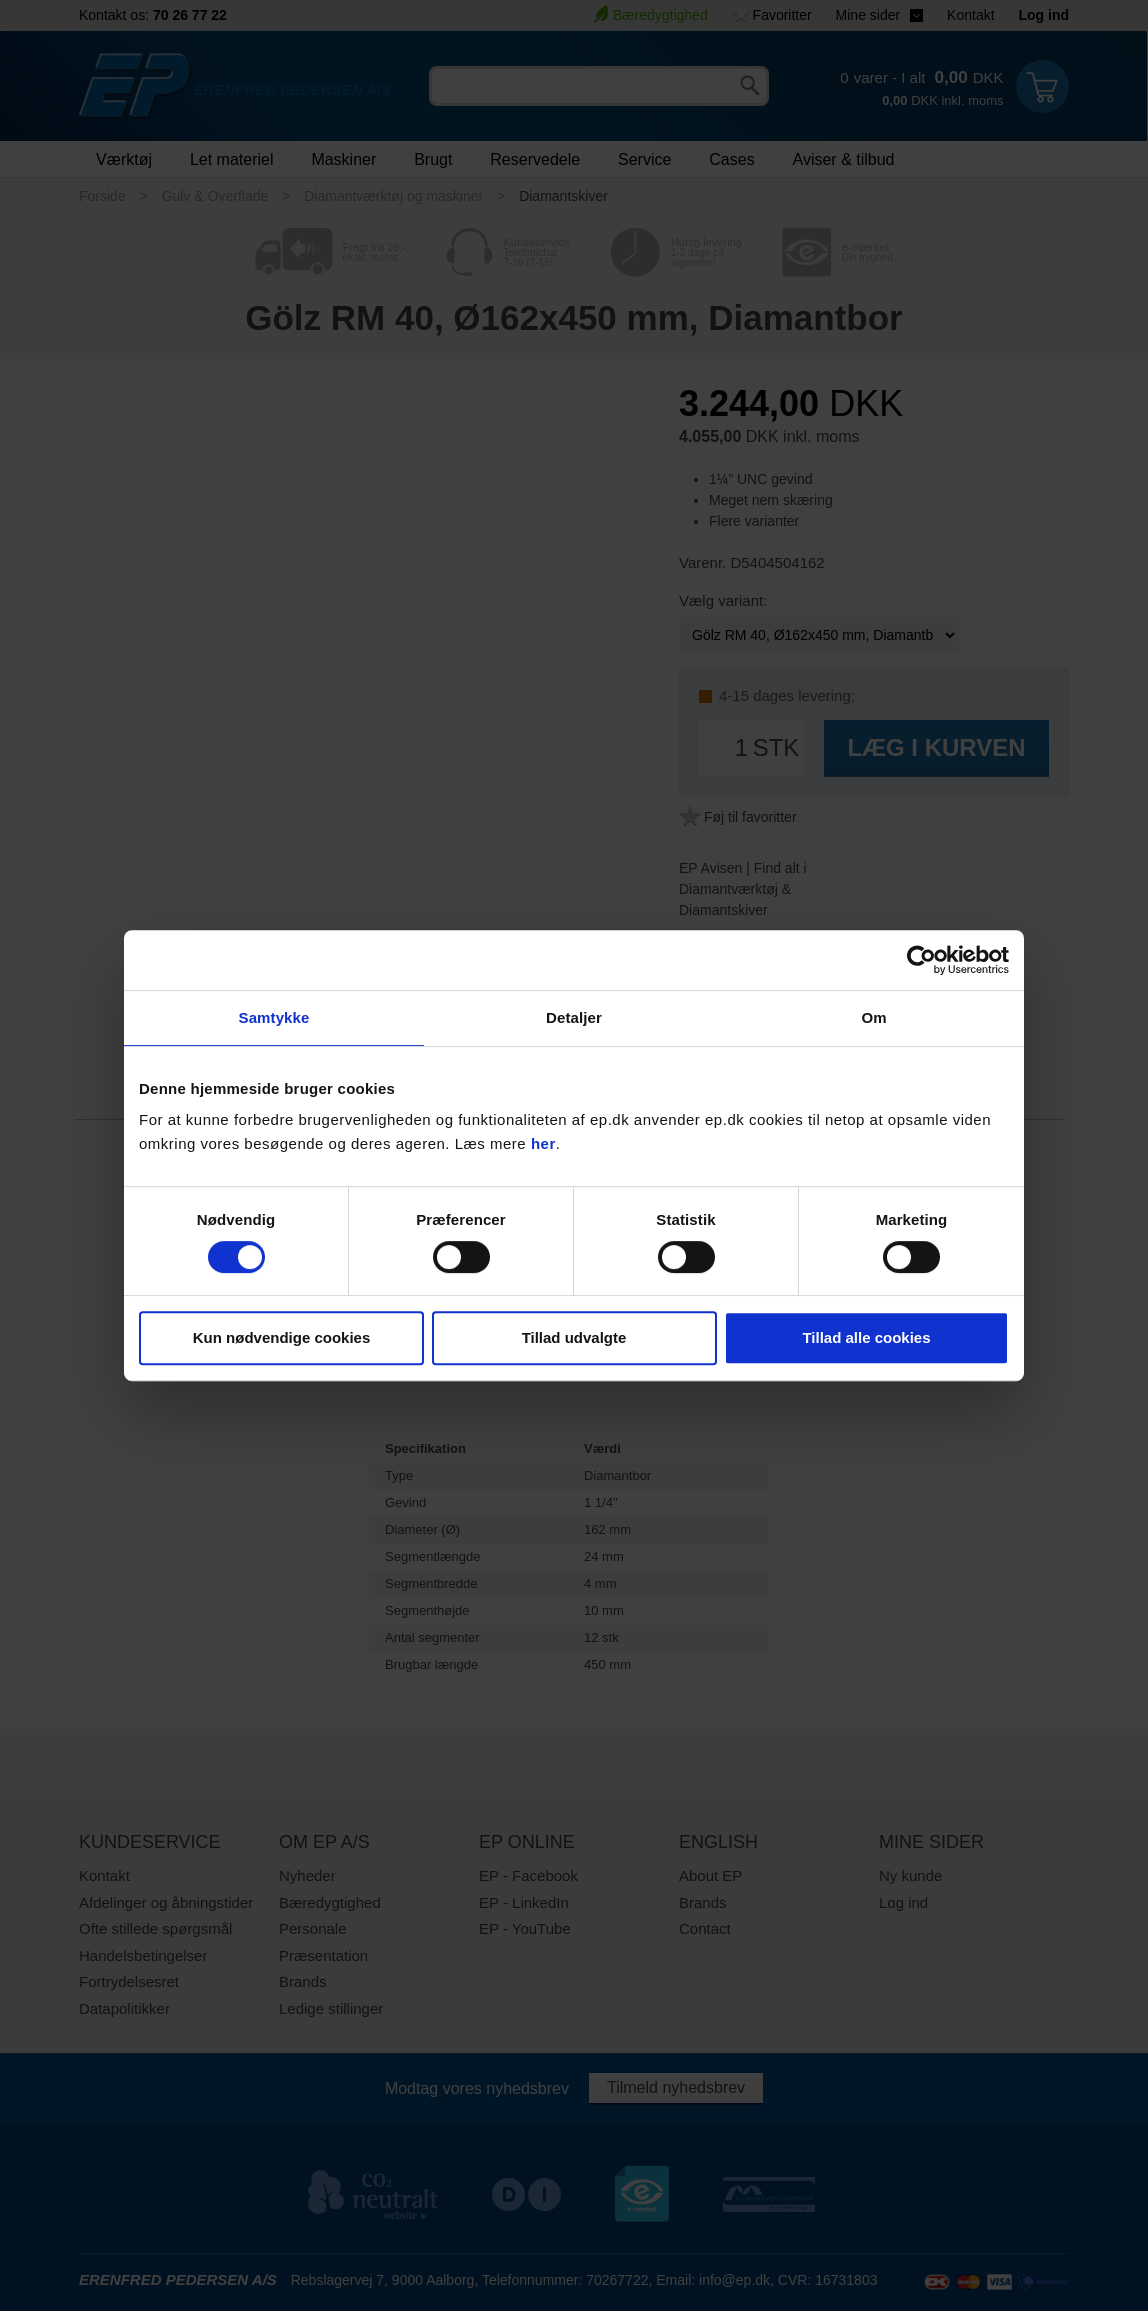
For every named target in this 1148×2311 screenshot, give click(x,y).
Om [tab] (873, 1017)
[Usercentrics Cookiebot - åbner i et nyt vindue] (921, 960)
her (543, 1143)
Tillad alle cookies (866, 1337)
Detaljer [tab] (574, 1017)
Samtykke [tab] (274, 1017)
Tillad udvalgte (574, 1337)
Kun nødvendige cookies (282, 1337)
